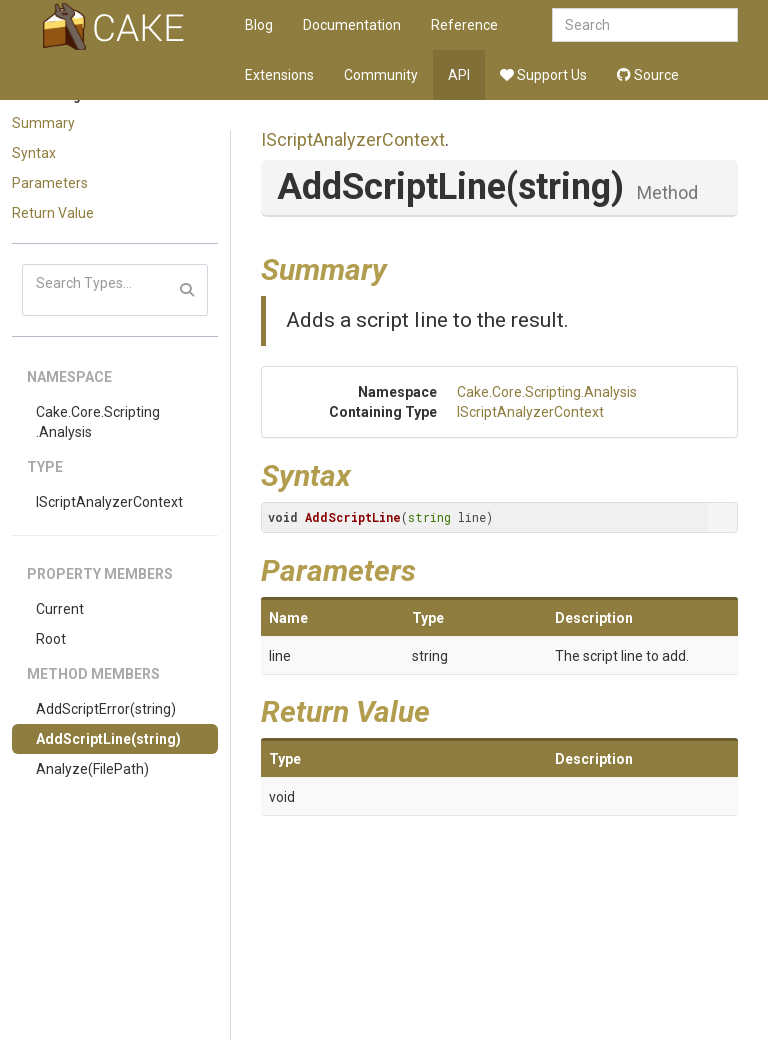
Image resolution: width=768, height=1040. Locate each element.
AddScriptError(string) (106, 709)
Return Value (53, 213)
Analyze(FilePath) (92, 769)
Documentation (352, 25)
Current (60, 609)
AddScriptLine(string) (108, 739)
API (459, 75)
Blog (259, 25)
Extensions (279, 75)
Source (648, 75)
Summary (43, 123)
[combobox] (645, 25)
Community (381, 75)
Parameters (50, 183)
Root (51, 639)
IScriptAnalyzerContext (109, 502)
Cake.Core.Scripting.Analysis (98, 422)
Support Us (543, 75)
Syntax (34, 153)
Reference (464, 25)
